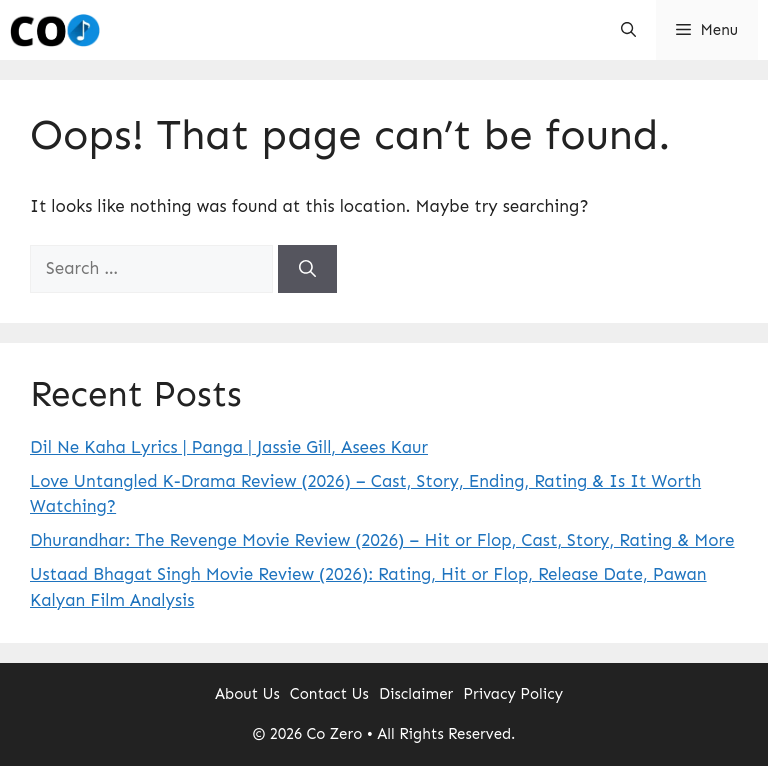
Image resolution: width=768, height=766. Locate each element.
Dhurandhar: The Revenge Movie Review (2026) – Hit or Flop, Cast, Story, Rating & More (382, 540)
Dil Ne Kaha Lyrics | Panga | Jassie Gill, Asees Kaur (229, 447)
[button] (628, 30)
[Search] (307, 269)
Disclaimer (416, 694)
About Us (247, 694)
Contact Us (329, 694)
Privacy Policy (513, 694)
